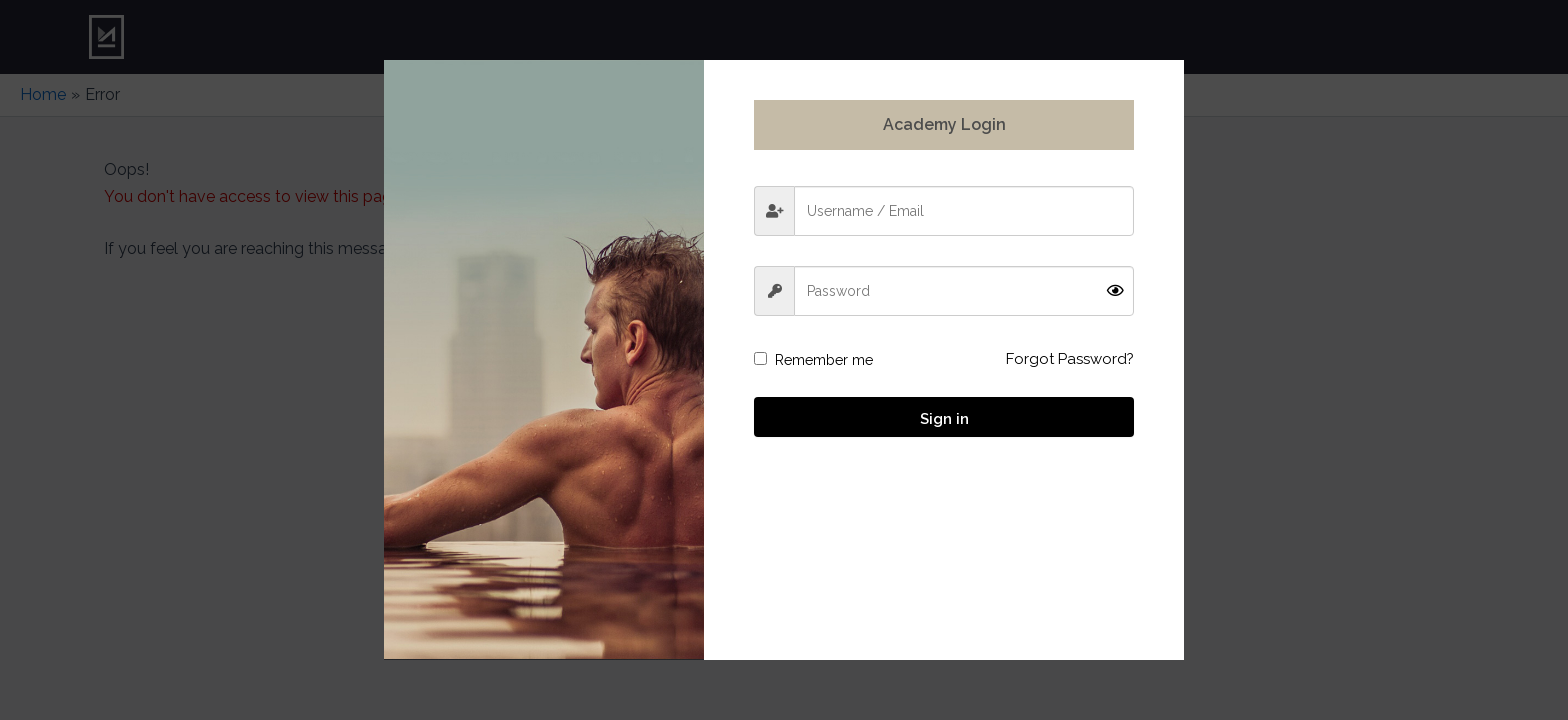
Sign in (944, 419)
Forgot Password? (1070, 359)
